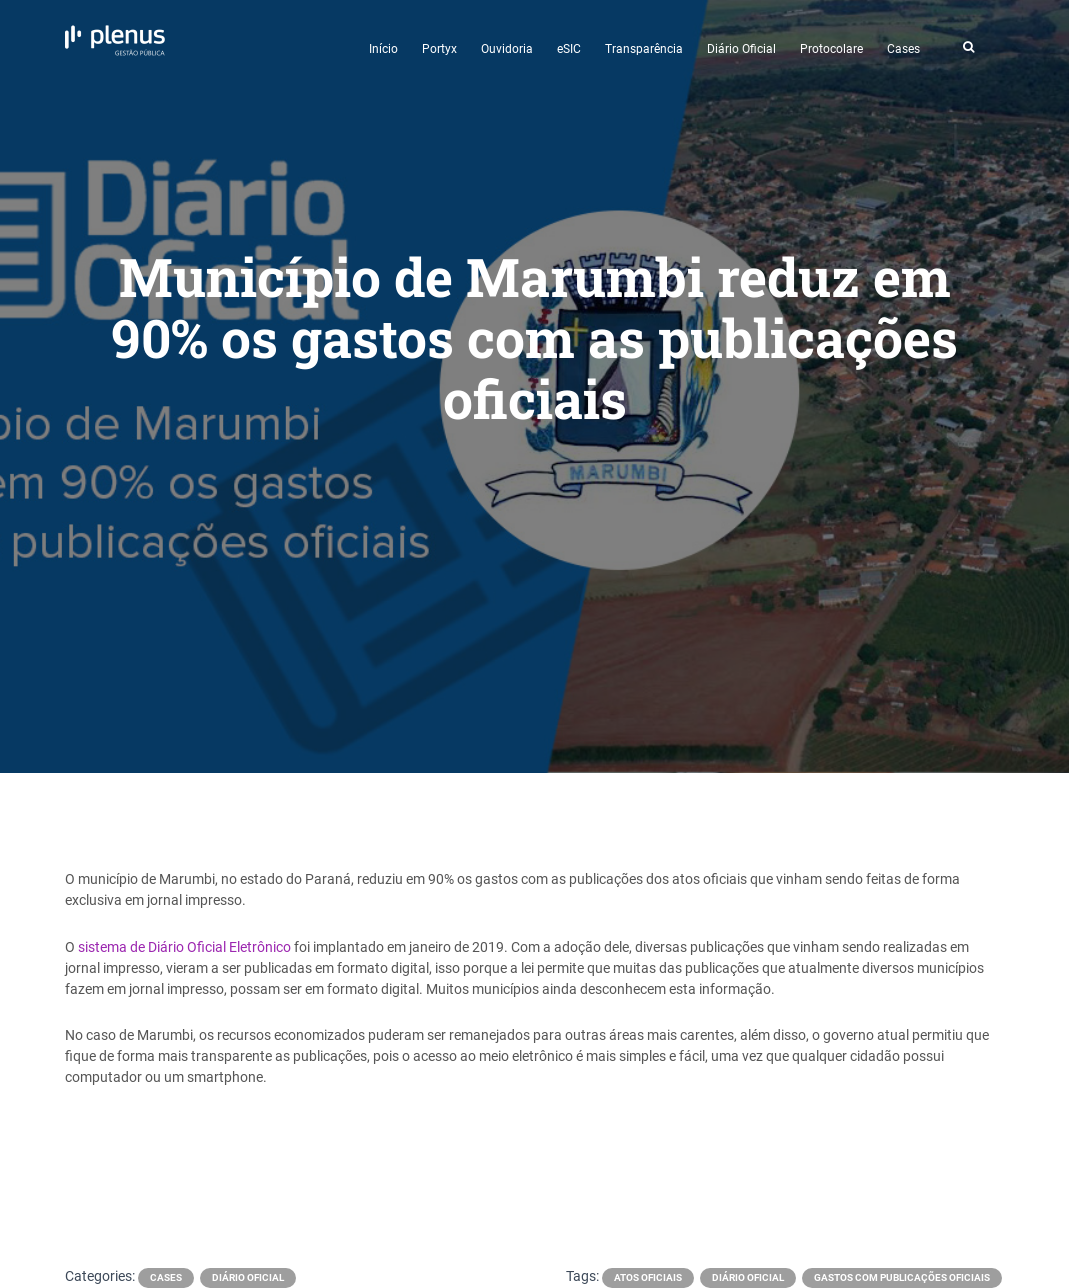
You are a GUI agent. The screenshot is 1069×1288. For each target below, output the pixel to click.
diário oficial (748, 1277)
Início (383, 49)
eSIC (569, 49)
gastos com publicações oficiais (902, 1277)
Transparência (644, 49)
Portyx (439, 49)
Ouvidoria (507, 49)
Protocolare (831, 49)
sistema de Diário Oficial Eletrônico (184, 947)
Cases (903, 49)
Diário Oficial (741, 49)
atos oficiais (648, 1277)
